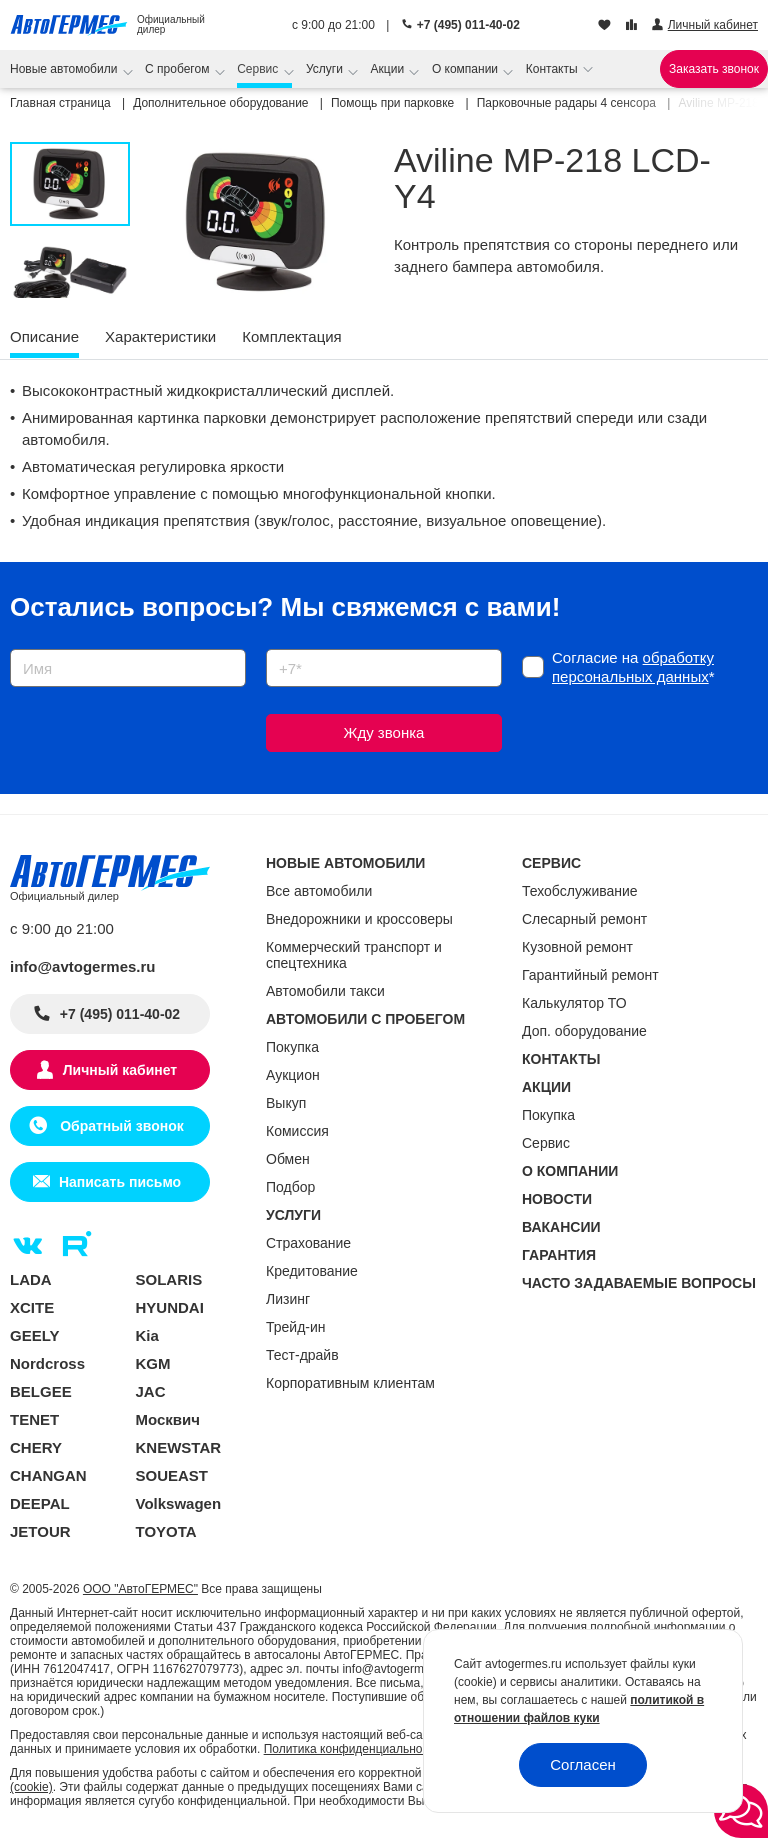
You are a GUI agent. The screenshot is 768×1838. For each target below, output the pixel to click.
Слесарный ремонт (584, 919)
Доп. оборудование (584, 1031)
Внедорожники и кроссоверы (359, 919)
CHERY (36, 1447)
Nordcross (47, 1363)
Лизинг (288, 1299)
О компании (467, 69)
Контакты (553, 69)
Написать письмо (120, 1182)
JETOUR (40, 1531)
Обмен (288, 1159)
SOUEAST (172, 1475)
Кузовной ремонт (577, 947)
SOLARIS (169, 1279)
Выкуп (286, 1103)
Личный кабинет (120, 1070)
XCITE (32, 1307)
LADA (31, 1279)
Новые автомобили (65, 69)
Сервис (259, 69)
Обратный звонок (119, 1126)
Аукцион (293, 1075)
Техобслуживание (580, 891)
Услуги (326, 69)
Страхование (308, 1243)
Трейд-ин (296, 1327)
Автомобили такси (325, 991)
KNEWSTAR (179, 1447)
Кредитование (312, 1271)
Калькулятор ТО (574, 1003)
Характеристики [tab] (160, 336)
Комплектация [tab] (291, 336)
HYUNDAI (170, 1307)
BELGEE (41, 1391)
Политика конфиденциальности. (354, 1749)
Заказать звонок (714, 69)
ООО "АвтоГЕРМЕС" (140, 1589)
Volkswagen (179, 1503)
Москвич (168, 1419)
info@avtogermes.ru (83, 966)
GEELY (34, 1335)
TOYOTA (166, 1531)
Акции (389, 69)
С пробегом (179, 69)
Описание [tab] (44, 336)
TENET (34, 1419)
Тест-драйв (302, 1355)
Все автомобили (319, 891)
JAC (151, 1391)
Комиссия (297, 1131)
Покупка (292, 1047)
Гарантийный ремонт (590, 975)
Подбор (290, 1187)
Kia (147, 1335)
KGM (153, 1363)
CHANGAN (48, 1475)
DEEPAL (40, 1503)
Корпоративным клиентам (350, 1383)
